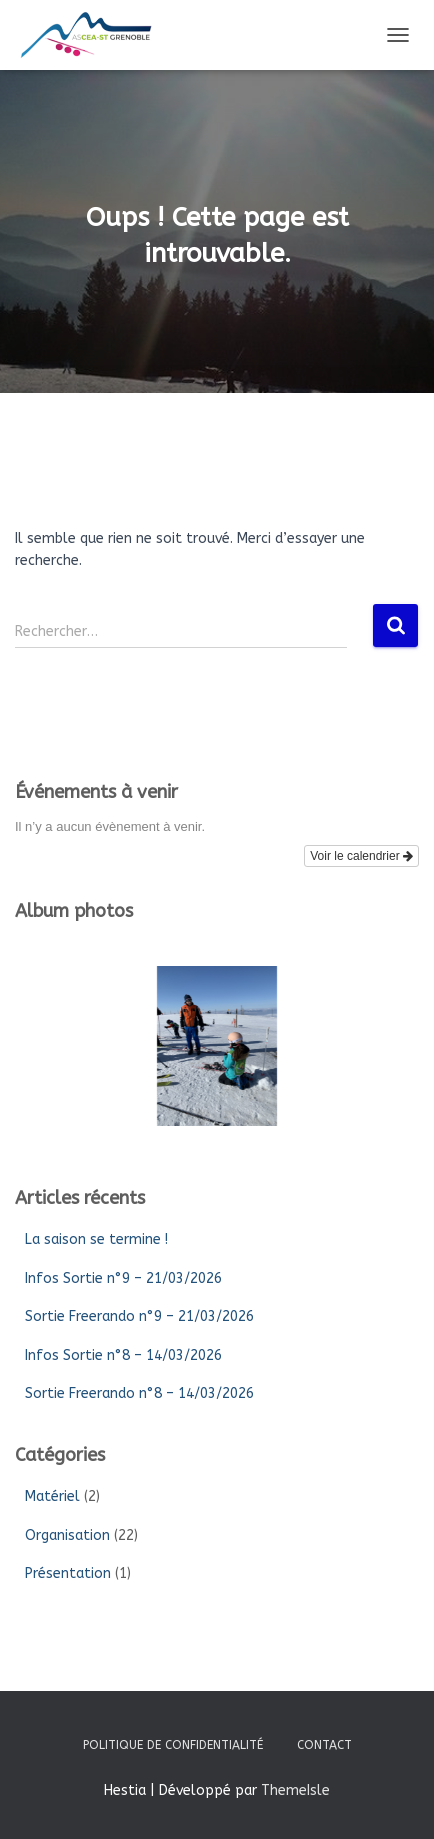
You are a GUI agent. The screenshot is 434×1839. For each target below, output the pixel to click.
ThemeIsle (295, 1790)
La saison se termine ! (96, 1239)
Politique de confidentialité (173, 1745)
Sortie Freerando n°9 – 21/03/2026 (139, 1316)
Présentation (68, 1573)
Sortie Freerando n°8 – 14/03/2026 (139, 1393)
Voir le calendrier (361, 856)
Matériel (52, 1496)
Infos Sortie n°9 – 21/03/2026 (123, 1278)
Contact (324, 1745)
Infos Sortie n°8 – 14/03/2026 (123, 1355)
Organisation (67, 1535)
